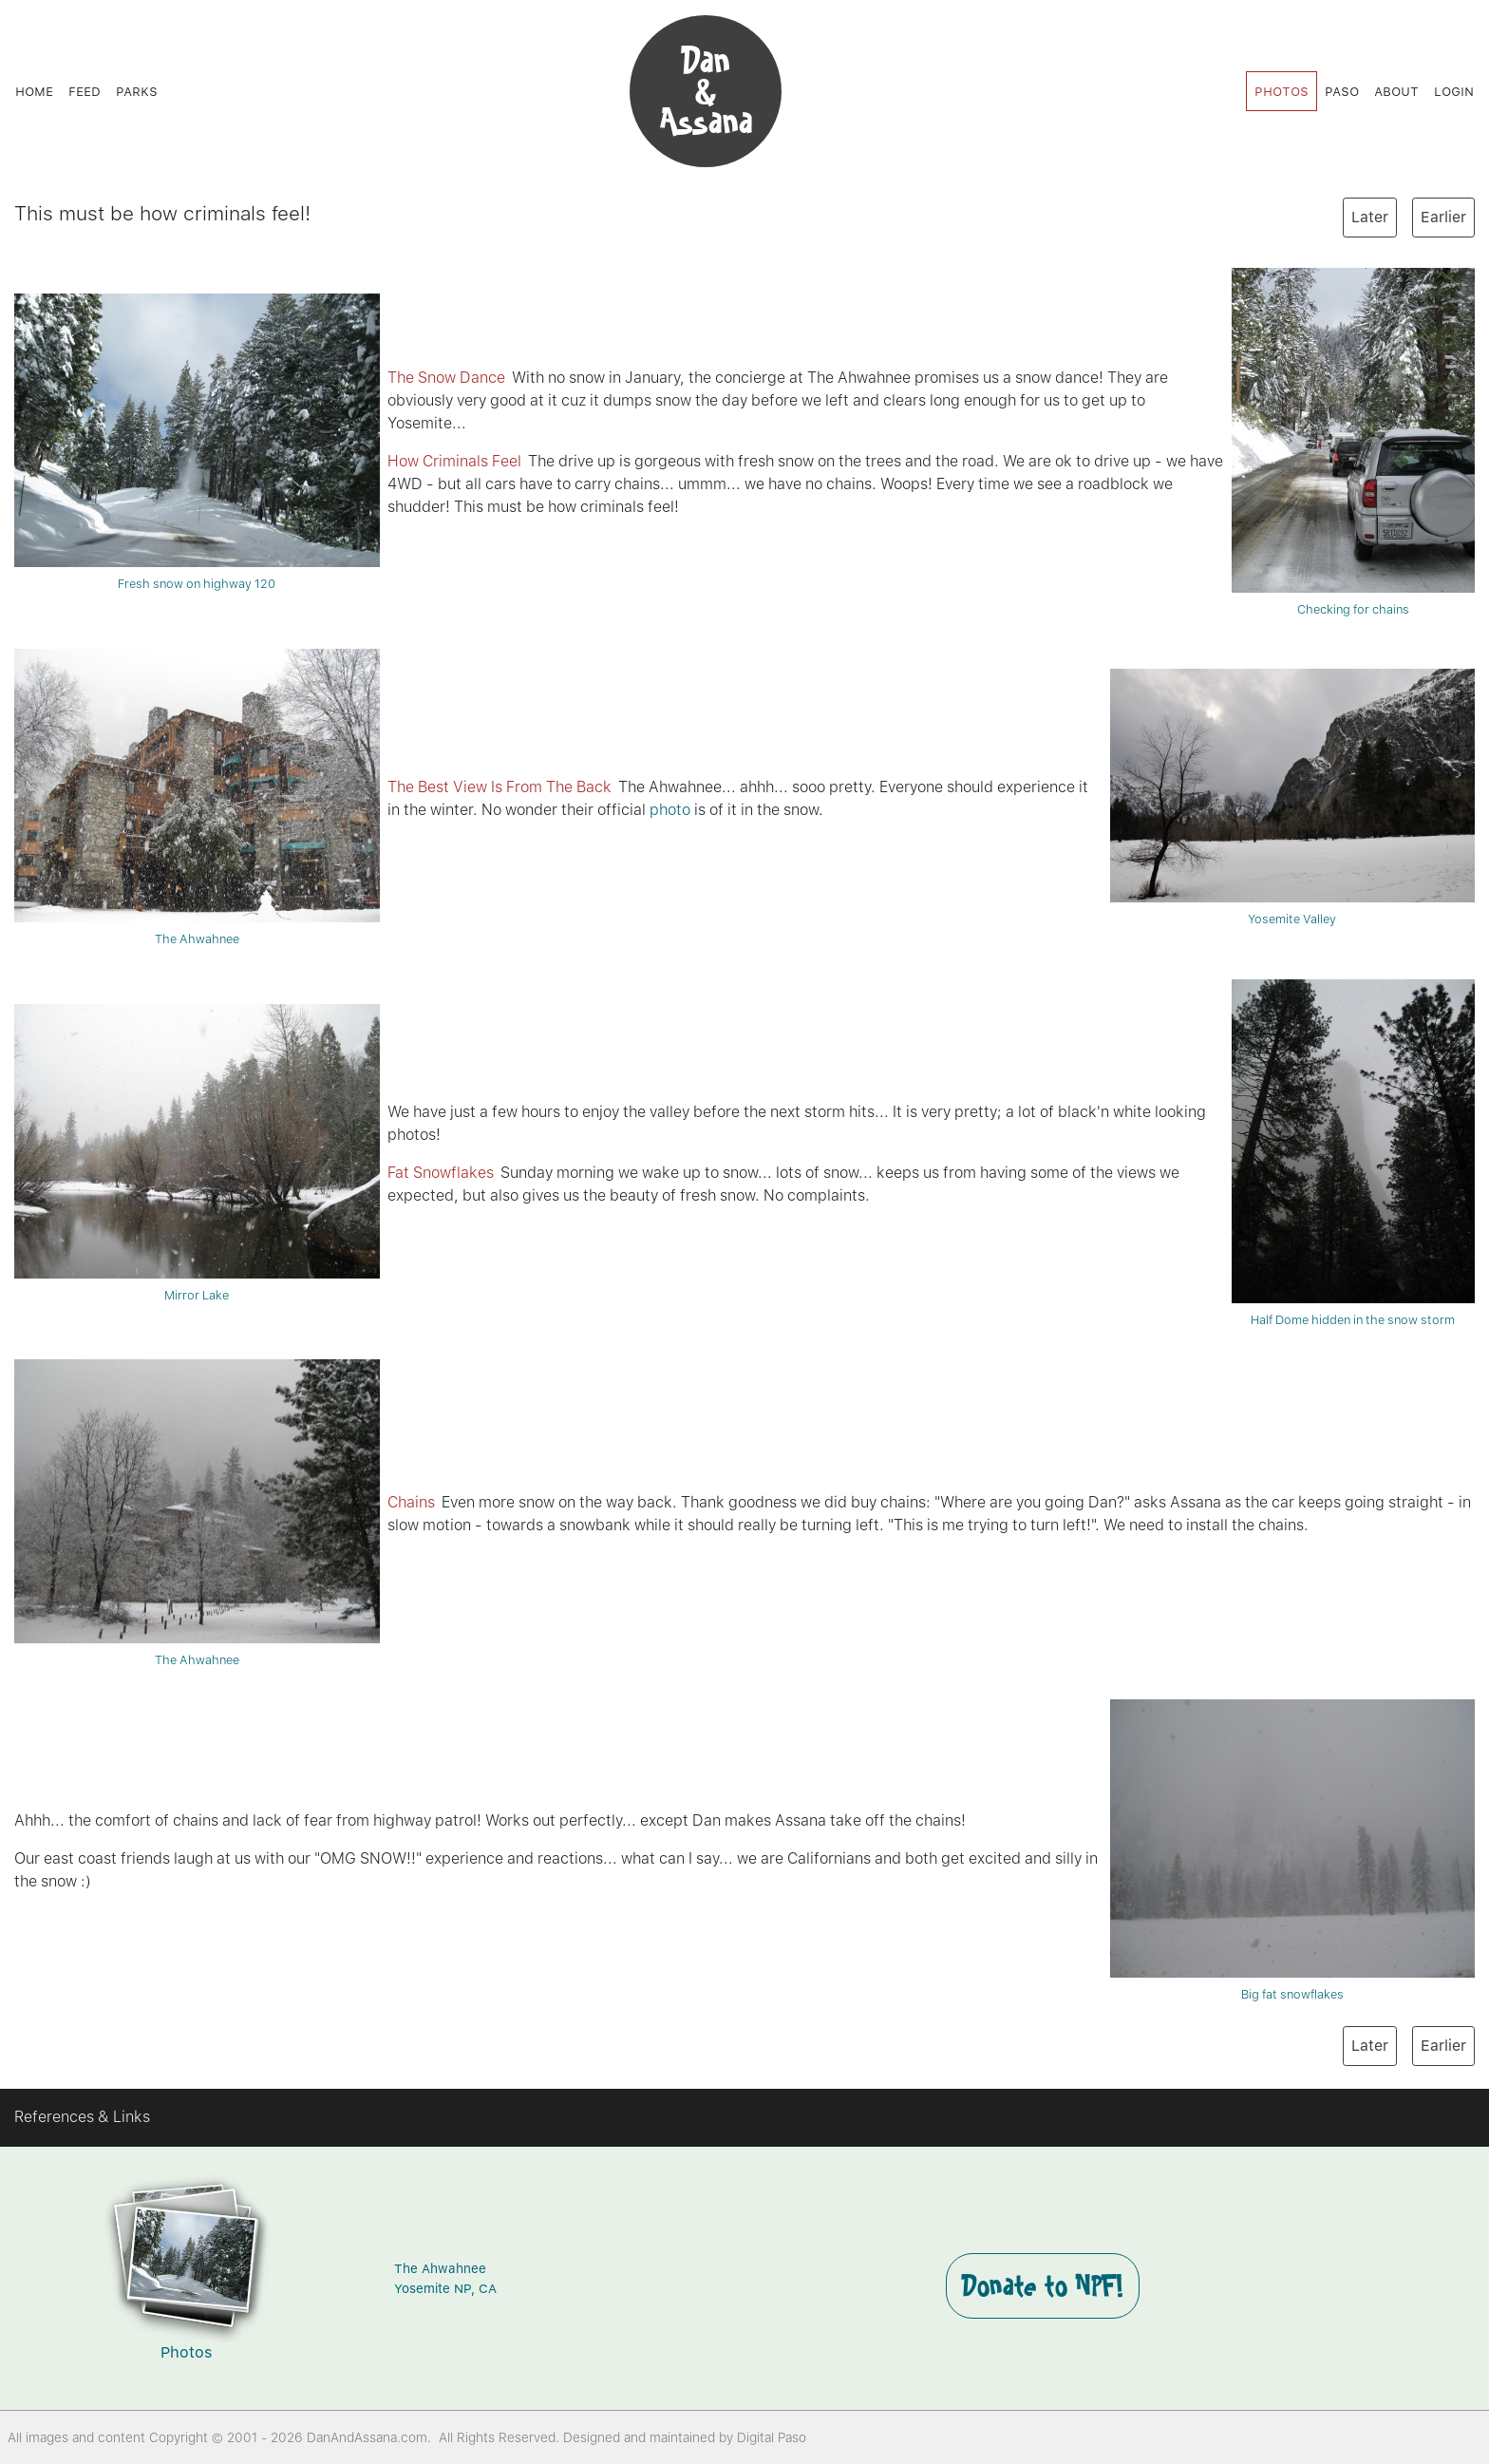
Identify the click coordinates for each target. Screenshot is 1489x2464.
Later (1369, 217)
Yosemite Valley (1293, 797)
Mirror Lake (197, 1152)
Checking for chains (1353, 442)
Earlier (1443, 217)
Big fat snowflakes (1293, 1850)
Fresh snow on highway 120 (197, 442)
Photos (1281, 91)
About (1396, 91)
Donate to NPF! (1042, 2285)
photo (670, 810)
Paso (1342, 91)
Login (1454, 91)
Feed (84, 91)
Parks (137, 91)
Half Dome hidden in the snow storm (1353, 1153)
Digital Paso (771, 2437)
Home (34, 91)
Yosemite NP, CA (445, 2288)
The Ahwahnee (197, 797)
